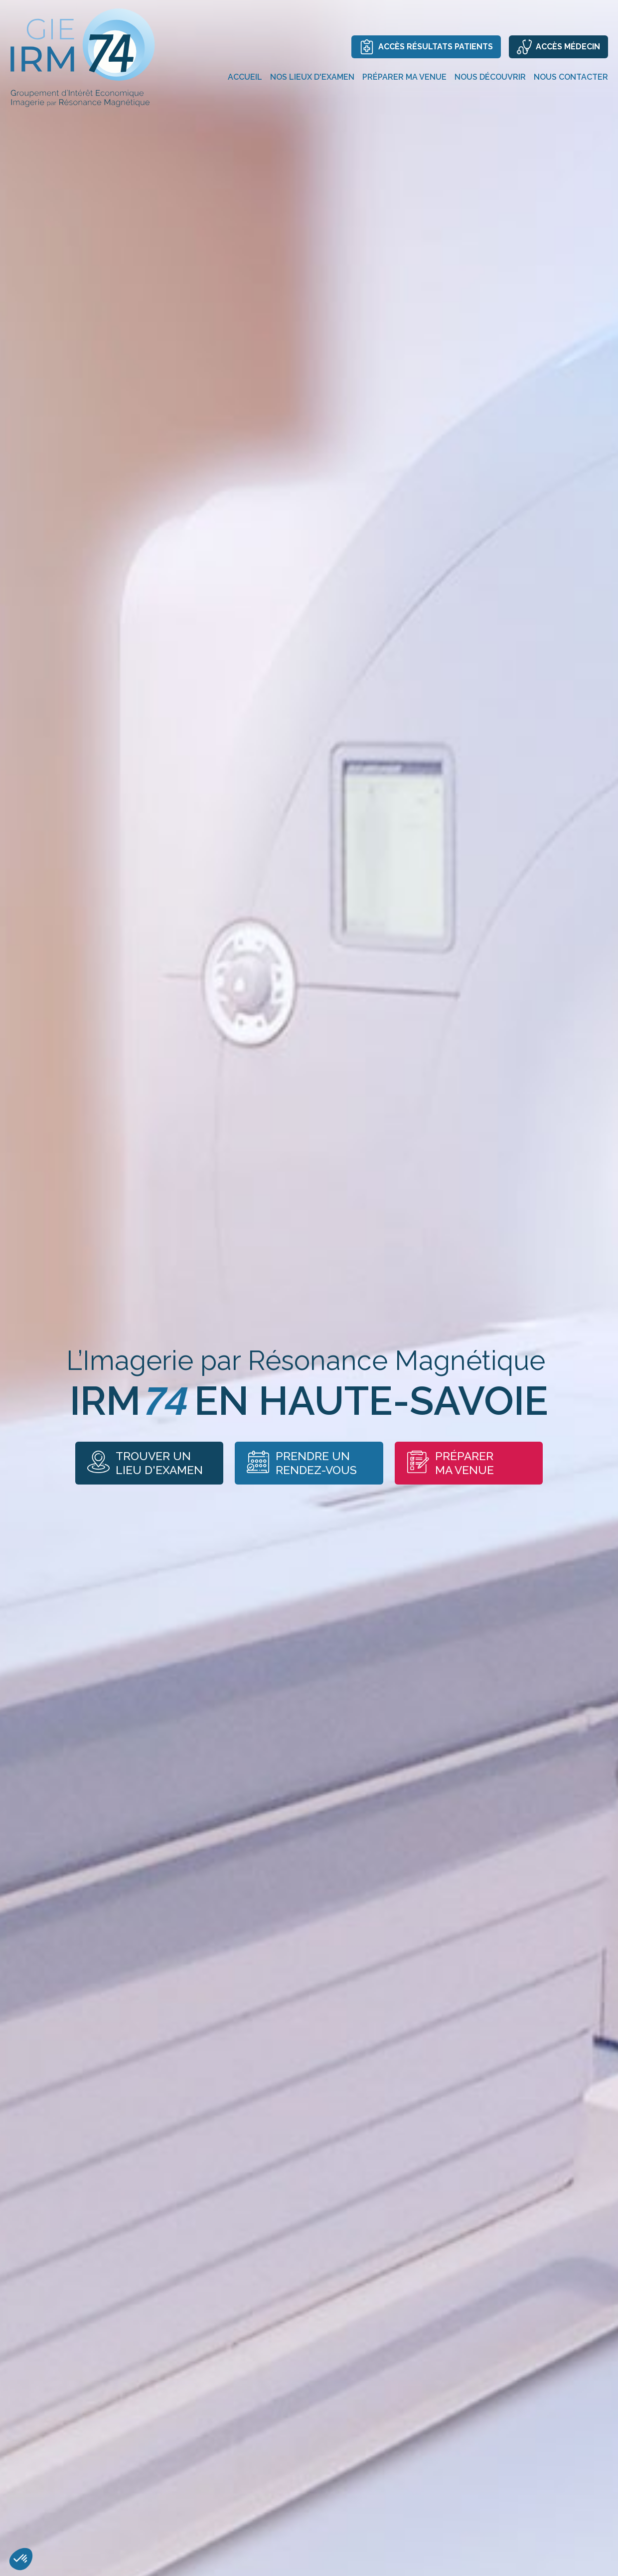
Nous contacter (571, 77)
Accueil (245, 77)
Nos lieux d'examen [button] (312, 77)
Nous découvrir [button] (490, 77)
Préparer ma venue (463, 1463)
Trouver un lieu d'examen (133, 1463)
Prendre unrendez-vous (303, 1463)
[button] (21, 2559)
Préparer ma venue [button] (404, 77)
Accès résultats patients (426, 46)
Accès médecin (558, 46)
